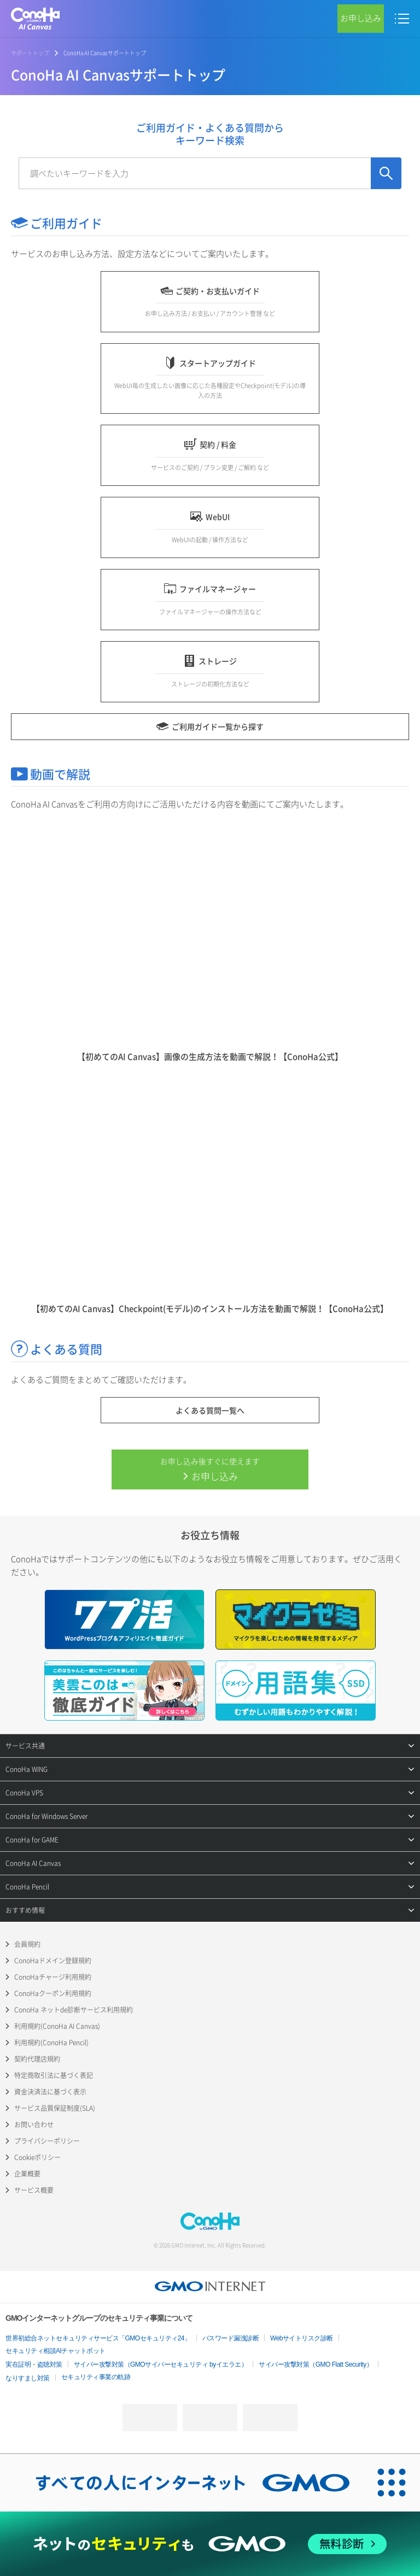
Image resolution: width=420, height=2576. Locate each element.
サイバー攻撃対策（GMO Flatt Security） (315, 2364)
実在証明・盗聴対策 (33, 2364)
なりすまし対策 (27, 2378)
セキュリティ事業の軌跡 (96, 2377)
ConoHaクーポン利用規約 (52, 1993)
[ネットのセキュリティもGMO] (210, 2544)
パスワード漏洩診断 (230, 2338)
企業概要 (27, 2174)
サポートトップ (30, 53)
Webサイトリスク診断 (301, 2338)
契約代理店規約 (37, 2059)
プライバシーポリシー (47, 2141)
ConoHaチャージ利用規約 (52, 1977)
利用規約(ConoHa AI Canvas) (57, 2026)
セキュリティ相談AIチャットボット (55, 2351)
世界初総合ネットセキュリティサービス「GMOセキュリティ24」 (98, 2338)
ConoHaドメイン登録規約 (52, 1960)
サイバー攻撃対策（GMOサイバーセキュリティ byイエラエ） (161, 2364)
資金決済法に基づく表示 (50, 2092)
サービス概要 (34, 2190)
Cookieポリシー (37, 2157)
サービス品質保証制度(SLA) (54, 2108)
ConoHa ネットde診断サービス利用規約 (73, 2010)
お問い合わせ (34, 2124)
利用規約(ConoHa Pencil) (51, 2042)
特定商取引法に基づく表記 (53, 2075)
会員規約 (27, 1944)
